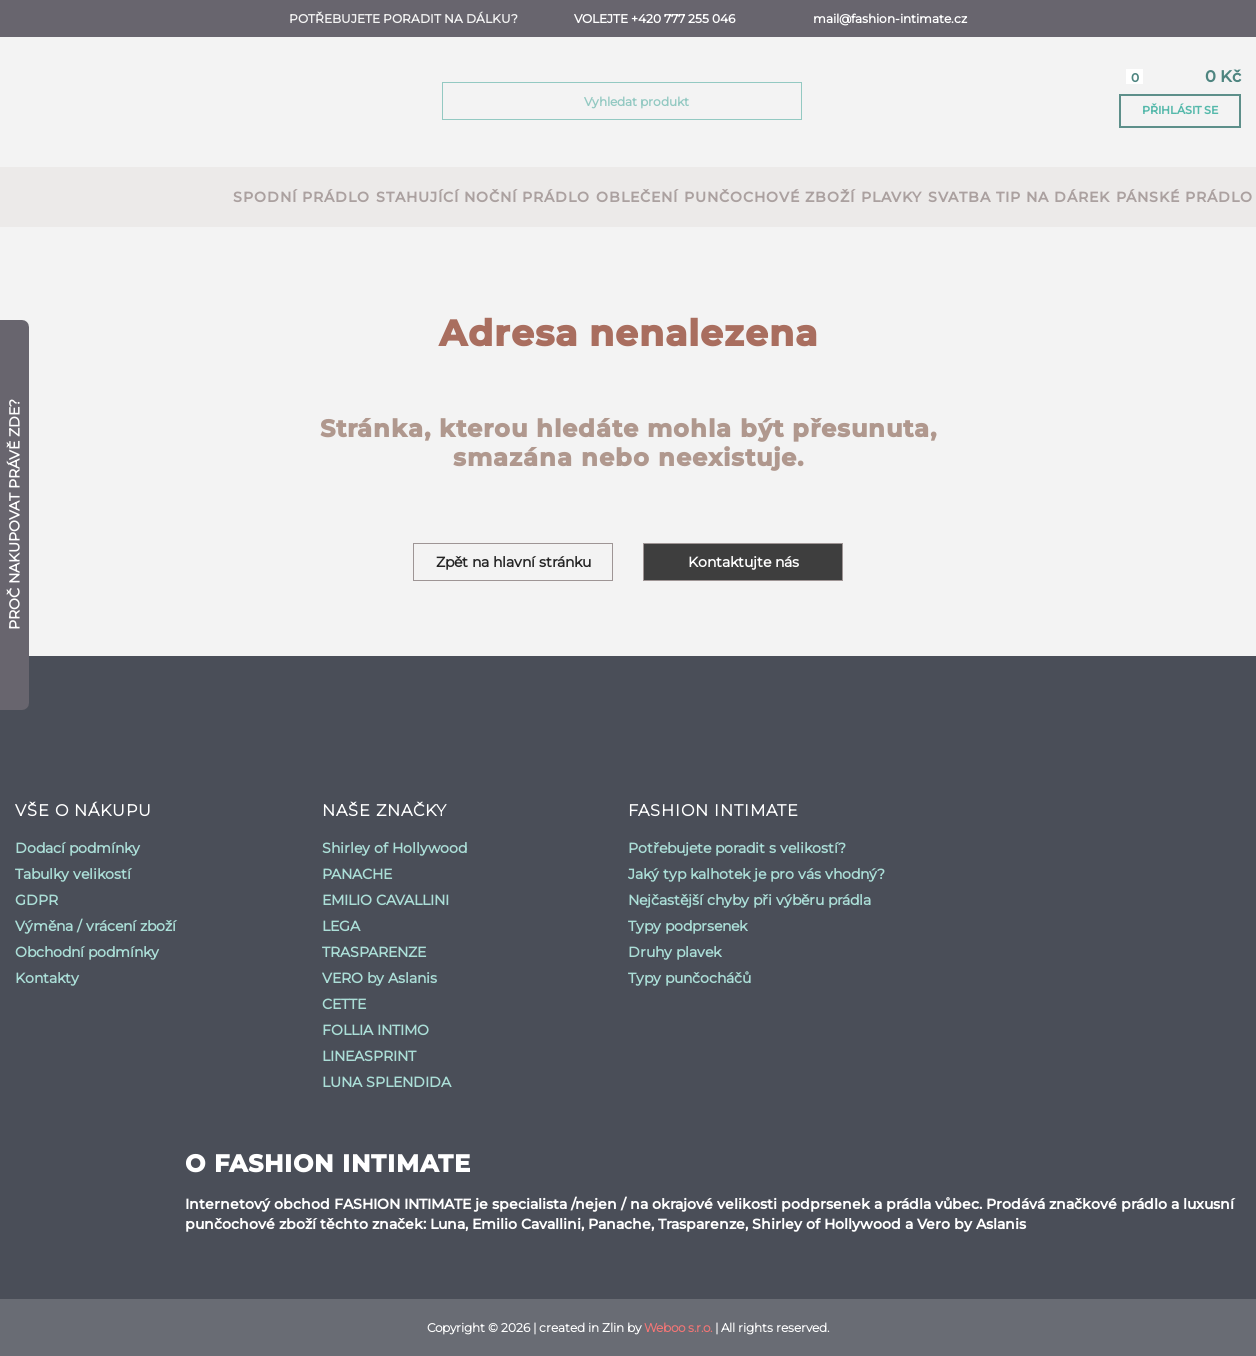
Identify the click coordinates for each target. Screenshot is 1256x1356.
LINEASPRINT (369, 1056)
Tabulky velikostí (73, 874)
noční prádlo (527, 197)
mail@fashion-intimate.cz (890, 18)
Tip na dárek (1053, 197)
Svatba (959, 197)
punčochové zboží (769, 197)
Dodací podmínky (77, 848)
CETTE (344, 1004)
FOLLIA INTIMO (375, 1030)
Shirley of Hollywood (394, 848)
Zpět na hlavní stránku (513, 562)
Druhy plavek (674, 952)
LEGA (341, 926)
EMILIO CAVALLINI (385, 900)
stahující (417, 197)
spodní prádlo (301, 197)
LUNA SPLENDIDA (386, 1082)
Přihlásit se (1180, 110)
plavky (891, 197)
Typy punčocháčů (689, 978)
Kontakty (47, 978)
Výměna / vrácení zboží (95, 926)
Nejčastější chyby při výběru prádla (749, 900)
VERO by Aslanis (379, 978)
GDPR (36, 900)
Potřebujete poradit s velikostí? (737, 848)
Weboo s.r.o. (678, 1327)
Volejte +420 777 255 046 (654, 18)
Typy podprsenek (687, 926)
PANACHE (357, 874)
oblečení (637, 197)
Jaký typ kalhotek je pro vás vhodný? (756, 874)
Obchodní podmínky (87, 952)
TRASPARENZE (374, 952)
